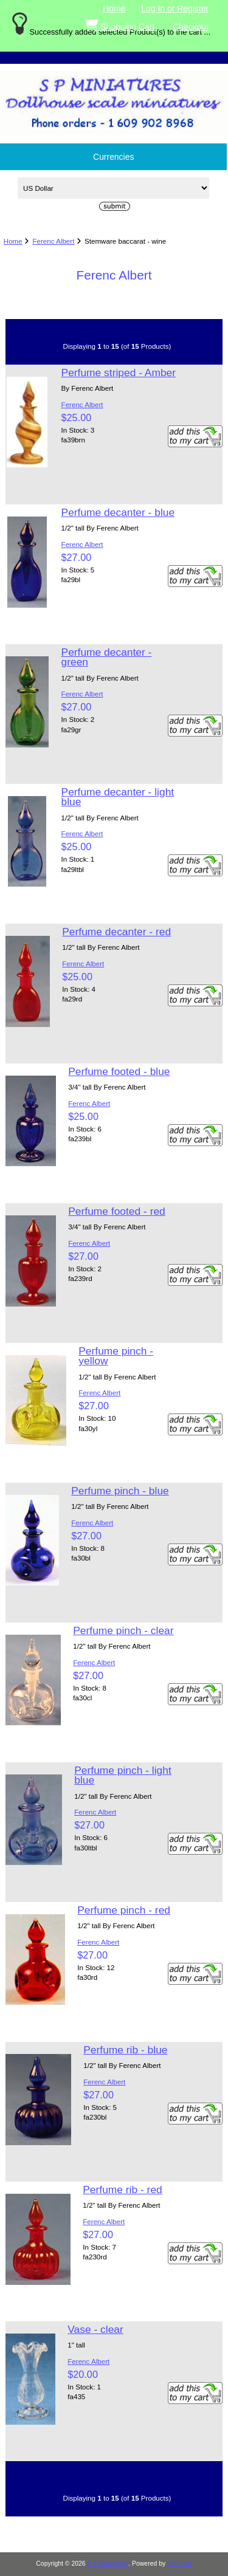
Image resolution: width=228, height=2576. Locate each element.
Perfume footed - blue (119, 1071)
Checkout (191, 27)
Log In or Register (175, 8)
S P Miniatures (108, 2563)
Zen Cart (179, 2563)
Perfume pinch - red (123, 1910)
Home (114, 8)
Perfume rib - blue (125, 2050)
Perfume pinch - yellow (115, 1356)
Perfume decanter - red (116, 932)
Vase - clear (95, 2329)
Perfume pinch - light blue (122, 1775)
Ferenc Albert (53, 241)
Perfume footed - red (116, 1211)
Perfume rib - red (122, 2189)
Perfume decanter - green (106, 657)
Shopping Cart (120, 24)
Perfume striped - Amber (118, 372)
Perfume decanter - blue (118, 512)
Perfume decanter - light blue (117, 797)
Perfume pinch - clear (123, 1630)
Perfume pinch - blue (119, 1491)
